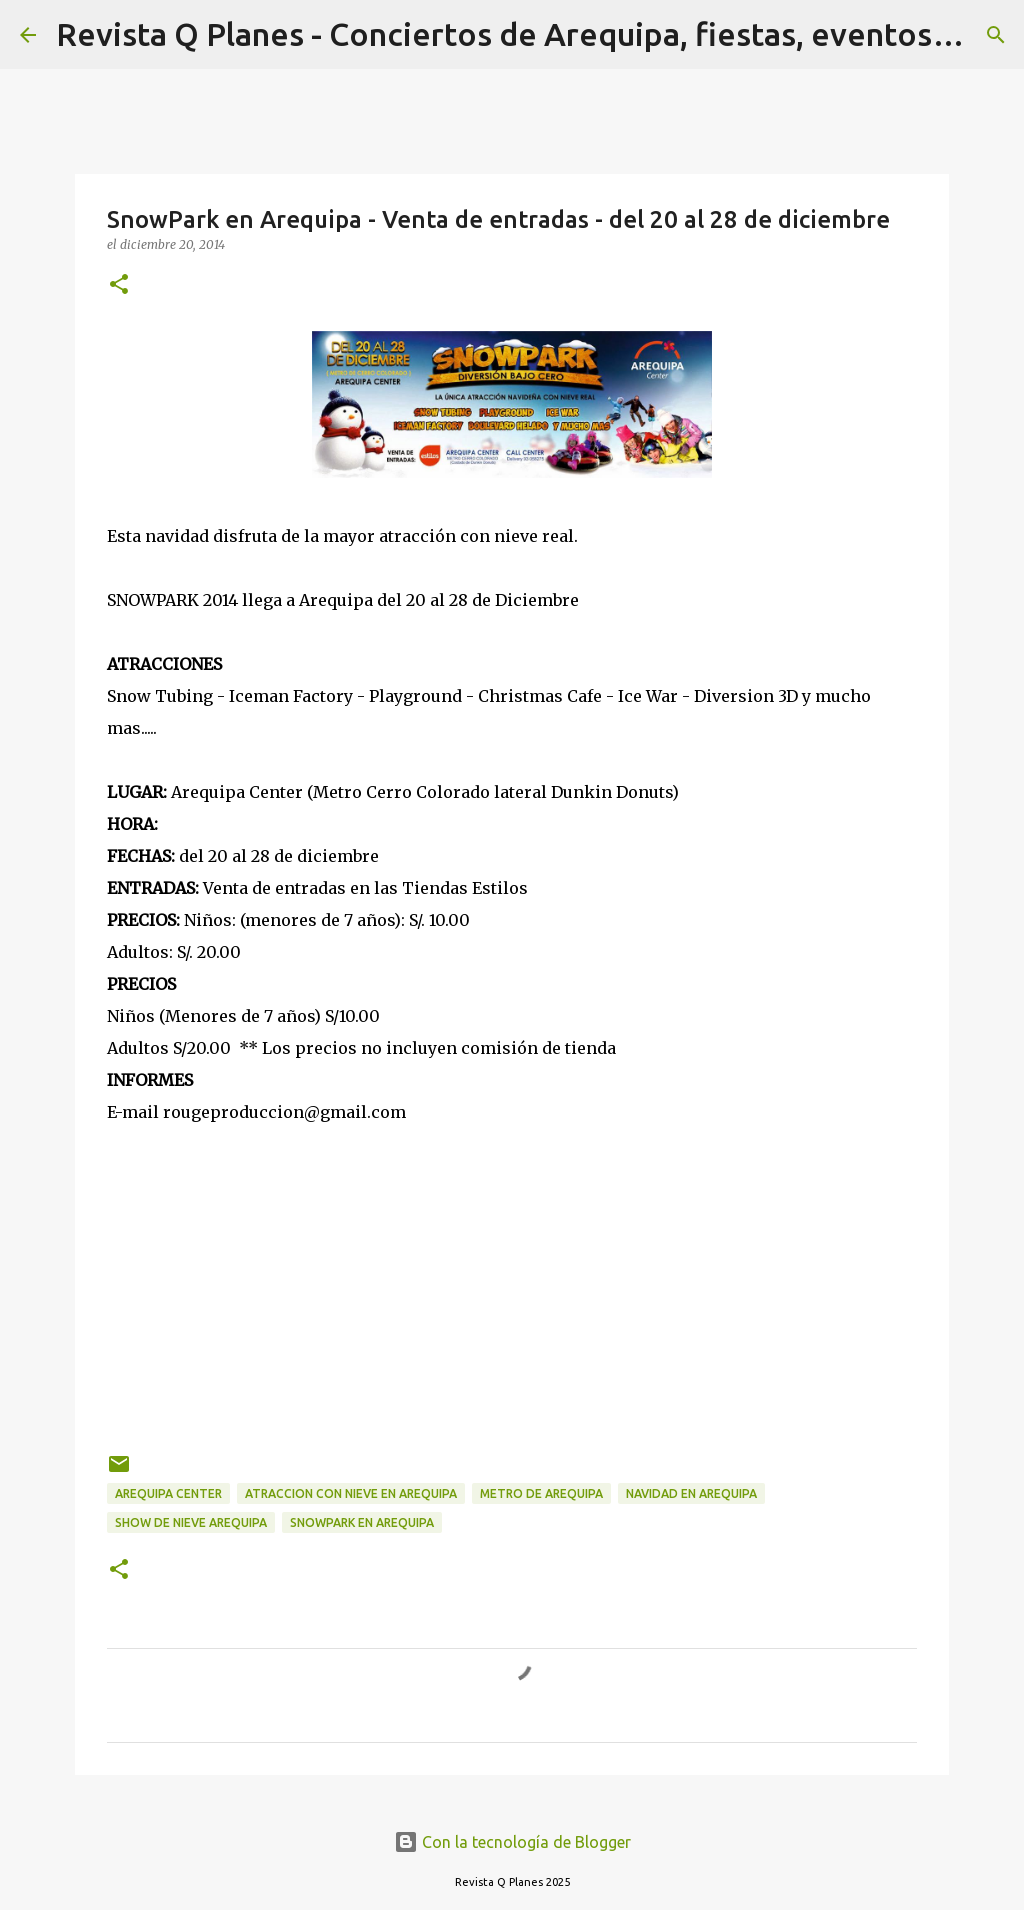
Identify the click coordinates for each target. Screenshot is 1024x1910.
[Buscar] (996, 35)
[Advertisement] (512, 1253)
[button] (119, 285)
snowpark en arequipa (362, 1522)
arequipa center (168, 1493)
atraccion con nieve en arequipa (351, 1493)
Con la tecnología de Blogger (512, 1842)
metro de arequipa (541, 1493)
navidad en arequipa (691, 1493)
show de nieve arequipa (191, 1522)
